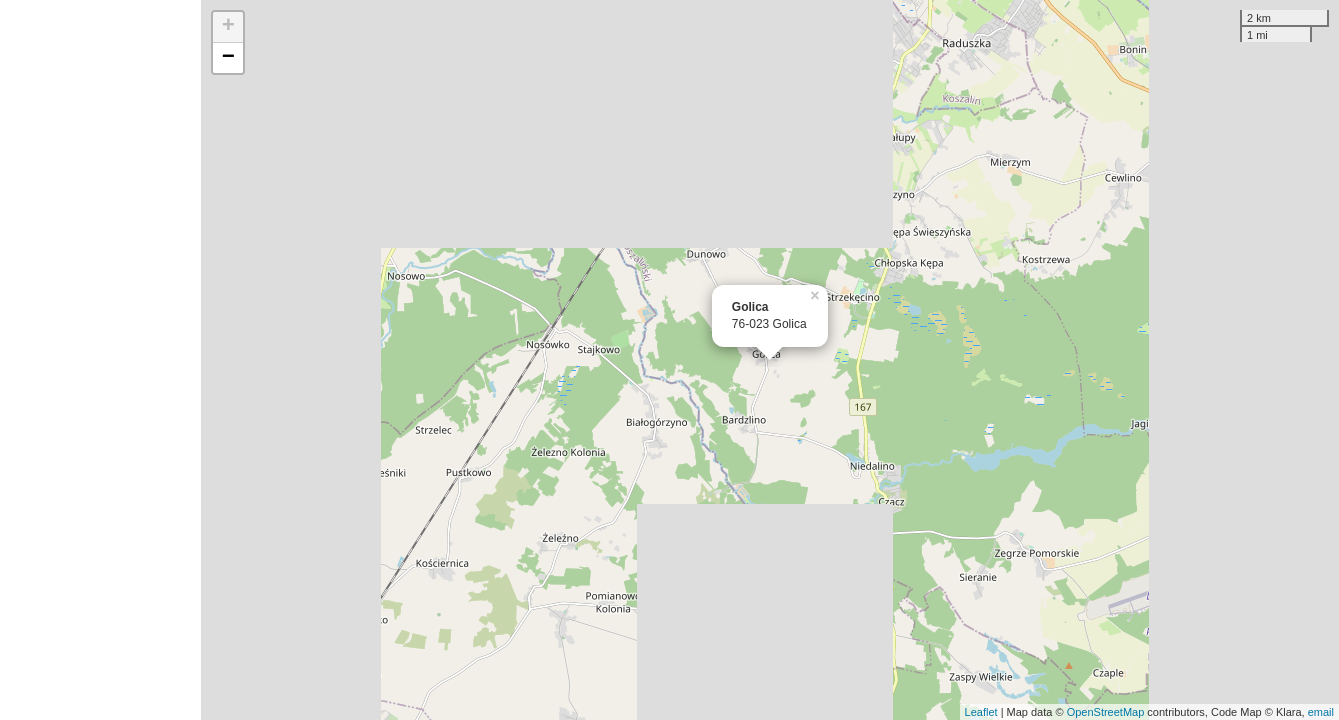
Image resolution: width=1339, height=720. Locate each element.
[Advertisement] (100, 360)
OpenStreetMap (1106, 712)
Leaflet (981, 712)
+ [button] (228, 27)
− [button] (228, 58)
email (1321, 712)
